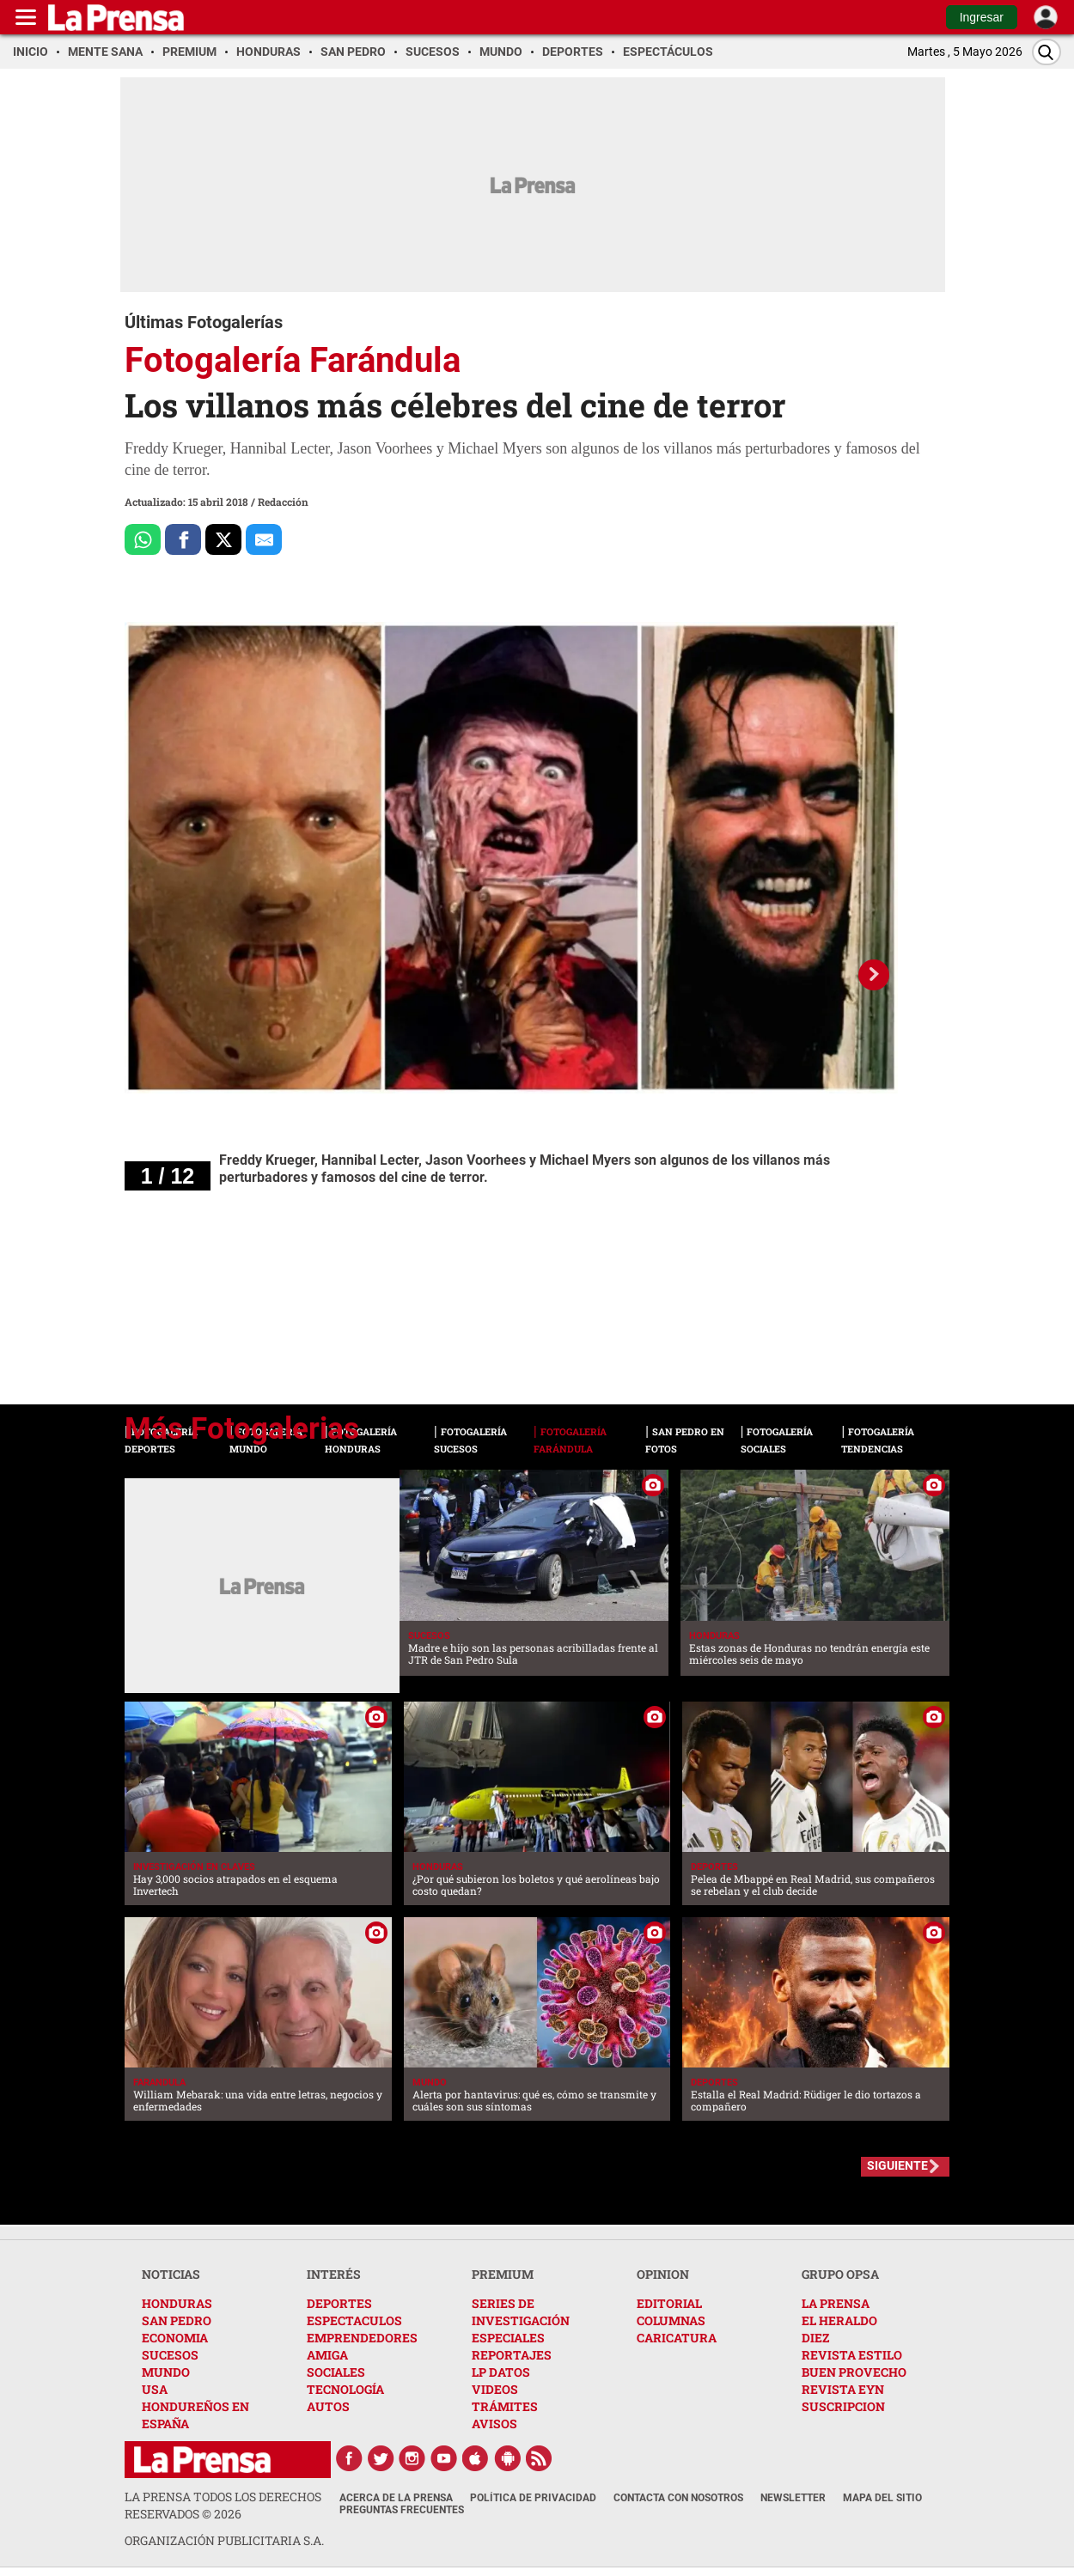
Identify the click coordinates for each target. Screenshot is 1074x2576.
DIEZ (815, 2337)
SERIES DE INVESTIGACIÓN (521, 2312)
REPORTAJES (512, 2355)
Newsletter (793, 2498)
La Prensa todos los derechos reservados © (223, 2505)
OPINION (663, 2274)
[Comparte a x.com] (223, 539)
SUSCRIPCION (843, 2406)
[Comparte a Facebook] (183, 539)
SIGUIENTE (897, 2165)
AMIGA (327, 2355)
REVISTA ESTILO (852, 2355)
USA (155, 2389)
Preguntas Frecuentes (401, 2510)
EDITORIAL (669, 2303)
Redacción (283, 502)
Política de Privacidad (533, 2498)
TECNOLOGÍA (345, 2389)
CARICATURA (677, 2337)
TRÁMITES (505, 2406)
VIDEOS (495, 2389)
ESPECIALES (508, 2337)
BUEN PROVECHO (854, 2372)
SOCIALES (336, 2372)
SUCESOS (170, 2355)
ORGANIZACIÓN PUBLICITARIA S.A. (224, 2540)
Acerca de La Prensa (396, 2498)
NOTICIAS (171, 2274)
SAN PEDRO (176, 2320)
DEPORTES (339, 2303)
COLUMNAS (671, 2320)
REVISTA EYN (843, 2389)
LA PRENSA (836, 2303)
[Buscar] (1046, 52)
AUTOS (328, 2406)
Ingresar (982, 17)
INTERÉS (334, 2274)
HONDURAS (177, 2303)
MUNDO (166, 2372)
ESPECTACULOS (354, 2320)
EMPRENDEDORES (362, 2337)
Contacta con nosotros (678, 2498)
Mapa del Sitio (882, 2498)
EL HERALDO (839, 2320)
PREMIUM (503, 2274)
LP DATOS (501, 2372)
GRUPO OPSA (840, 2274)
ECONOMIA (175, 2337)
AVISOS (494, 2423)
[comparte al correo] (264, 539)
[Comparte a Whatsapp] (143, 539)
